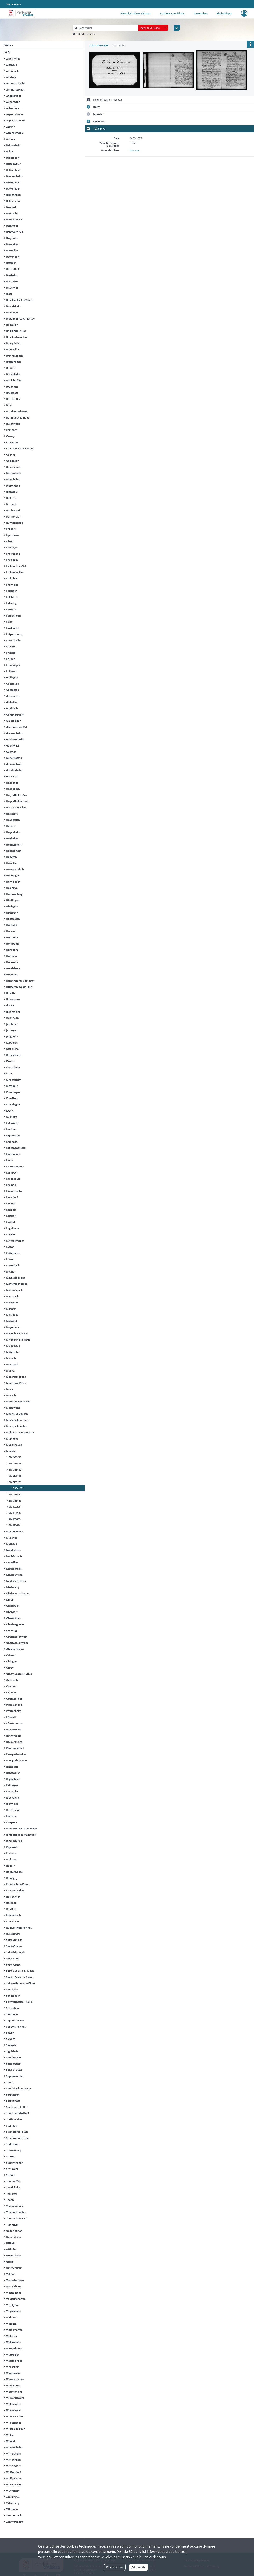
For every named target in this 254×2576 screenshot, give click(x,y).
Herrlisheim (13, 881)
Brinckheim (13, 374)
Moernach (12, 1364)
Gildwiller (12, 702)
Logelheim (12, 1228)
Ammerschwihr (15, 83)
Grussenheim (14, 733)
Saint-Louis (13, 1958)
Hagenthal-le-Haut (17, 801)
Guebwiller (12, 745)
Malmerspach (14, 1290)
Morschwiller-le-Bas (18, 1401)
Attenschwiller (15, 133)
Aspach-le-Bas (14, 114)
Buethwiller (13, 399)
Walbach (11, 2323)
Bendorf (11, 207)
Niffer (9, 1599)
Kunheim (11, 1117)
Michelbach (13, 1345)
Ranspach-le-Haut (17, 1760)
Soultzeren (12, 2094)
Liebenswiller (14, 1191)
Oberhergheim (15, 1624)
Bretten (10, 368)
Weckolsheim (14, 2360)
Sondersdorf (13, 2063)
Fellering (11, 603)
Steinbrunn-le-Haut (18, 2138)
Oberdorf (11, 1612)
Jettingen (11, 1030)
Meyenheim (13, 1327)
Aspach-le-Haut (15, 120)
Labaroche (12, 1123)
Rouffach (11, 1909)
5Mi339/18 (15, 1475)
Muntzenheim (14, 1531)
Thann (10, 2200)
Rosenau (11, 1902)
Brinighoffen (13, 380)
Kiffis (9, 1073)
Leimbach (12, 1172)
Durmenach (13, 516)
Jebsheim (12, 1024)
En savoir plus (114, 2567)
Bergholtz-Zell (14, 232)
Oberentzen (13, 1618)
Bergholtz (12, 238)
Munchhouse (14, 1445)
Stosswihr (12, 2169)
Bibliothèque (224, 13)
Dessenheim (13, 473)
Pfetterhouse (14, 1723)
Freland (10, 652)
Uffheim (11, 2243)
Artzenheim (13, 108)
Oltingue (11, 1661)
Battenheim (13, 188)
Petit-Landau (14, 1704)
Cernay (10, 436)
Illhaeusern (13, 999)
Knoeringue (13, 1092)
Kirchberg (12, 1086)
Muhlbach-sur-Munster (20, 1432)
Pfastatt (11, 1717)
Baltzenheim (13, 170)
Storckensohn (14, 2162)
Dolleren (11, 498)
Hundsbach (13, 968)
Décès (7, 52)
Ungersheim (13, 2255)
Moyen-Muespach (17, 1414)
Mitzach (11, 1358)
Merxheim (12, 1315)
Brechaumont (14, 355)
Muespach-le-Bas (16, 1426)
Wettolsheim (14, 2391)
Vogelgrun (12, 2305)
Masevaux (12, 1302)
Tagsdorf (11, 2193)
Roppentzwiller (15, 1890)
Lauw (9, 1160)
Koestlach (12, 1098)
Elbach (10, 541)
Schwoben (12, 2008)
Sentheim (12, 2014)
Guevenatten (14, 758)
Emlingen (12, 547)
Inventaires (201, 13)
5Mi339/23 (15, 1500)
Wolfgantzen (14, 2478)
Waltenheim (13, 2342)
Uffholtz (11, 2249)
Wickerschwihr (15, 2398)
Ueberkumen (14, 2230)
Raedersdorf (13, 1735)
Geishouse (12, 683)
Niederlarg (12, 1587)
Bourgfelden (13, 343)
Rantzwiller (13, 1773)
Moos (9, 1389)
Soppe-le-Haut (15, 2076)
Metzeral (11, 1321)
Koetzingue (13, 1104)
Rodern (10, 1865)
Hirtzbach (12, 912)
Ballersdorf (12, 157)
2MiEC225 (15, 1506)
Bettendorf (12, 256)
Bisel (9, 293)
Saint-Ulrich (13, 1964)
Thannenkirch (14, 2206)
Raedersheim (14, 1742)
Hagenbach (13, 789)
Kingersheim (13, 1079)
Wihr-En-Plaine (15, 2416)
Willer (9, 2435)
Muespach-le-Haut (17, 1420)
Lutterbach (13, 1265)
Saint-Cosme (14, 1946)
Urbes (9, 2261)
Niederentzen (14, 1574)
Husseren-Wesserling (19, 987)
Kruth (9, 1110)
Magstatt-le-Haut (16, 1284)
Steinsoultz (13, 2144)
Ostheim (11, 1692)
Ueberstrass (13, 2237)
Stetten (10, 2156)
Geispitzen (12, 690)
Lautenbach (13, 1154)
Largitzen (12, 1141)
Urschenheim (14, 2268)
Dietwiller (12, 491)
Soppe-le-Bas (14, 2070)
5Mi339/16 (15, 1463)
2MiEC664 (15, 1525)
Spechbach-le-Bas (16, 2107)
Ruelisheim (13, 1921)
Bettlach (11, 263)
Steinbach (12, 2125)
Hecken (10, 826)
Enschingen (13, 553)
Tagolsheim (13, 2187)
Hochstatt (12, 925)
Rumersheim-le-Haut (19, 1927)
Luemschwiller (15, 1240)
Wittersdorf (13, 2466)
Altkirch (11, 77)
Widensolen (13, 2404)
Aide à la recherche (86, 34)
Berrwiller (12, 250)
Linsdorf (11, 1216)
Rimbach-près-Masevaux (21, 1834)
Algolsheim (13, 58)
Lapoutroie (13, 1135)
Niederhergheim (16, 1581)
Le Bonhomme (15, 1166)
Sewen (10, 2032)
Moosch (11, 1395)
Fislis (9, 621)
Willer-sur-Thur (15, 2428)
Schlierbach (13, 1995)
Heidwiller (12, 838)
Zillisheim (12, 2509)
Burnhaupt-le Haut (17, 417)
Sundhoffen (13, 2181)
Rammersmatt (15, 1748)
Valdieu (10, 2274)
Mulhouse (12, 1438)
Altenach (11, 64)
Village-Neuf (13, 2292)
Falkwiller (12, 584)
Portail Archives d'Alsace (136, 13)
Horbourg (12, 949)
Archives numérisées (172, 13)
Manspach (12, 1296)
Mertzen (11, 1308)
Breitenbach (13, 362)
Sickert (10, 2039)
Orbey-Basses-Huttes (19, 1673)
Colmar (10, 454)
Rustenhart (13, 1933)
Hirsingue (12, 906)
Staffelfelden (14, 2119)
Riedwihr (11, 1816)
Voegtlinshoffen (16, 2299)
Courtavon (12, 461)
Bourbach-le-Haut (17, 337)
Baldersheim (13, 145)
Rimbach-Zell (14, 1841)
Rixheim (11, 1853)
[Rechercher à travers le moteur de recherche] (107, 28)
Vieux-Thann (13, 2286)
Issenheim (12, 1018)
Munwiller (12, 1537)
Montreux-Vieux (16, 1383)
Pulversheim (13, 1729)
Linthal (10, 1222)
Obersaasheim (15, 1649)
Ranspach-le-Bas (16, 1754)
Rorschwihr (13, 1896)
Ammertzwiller (15, 89)
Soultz (10, 2082)
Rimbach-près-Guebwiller (21, 1828)
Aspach (10, 126)
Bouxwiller (12, 349)
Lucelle (10, 1234)
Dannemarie (13, 467)
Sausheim (12, 1989)
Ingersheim (13, 1011)
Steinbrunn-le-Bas (17, 2131)
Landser (11, 1129)
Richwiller (12, 1803)
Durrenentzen (14, 522)
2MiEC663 (15, 1519)
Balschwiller (13, 163)
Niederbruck (13, 1568)
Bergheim (12, 225)
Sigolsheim (12, 2051)
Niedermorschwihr (17, 1593)
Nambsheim (13, 1550)
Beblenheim (13, 194)
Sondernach (13, 2057)
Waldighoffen (14, 2329)
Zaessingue (13, 2497)
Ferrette (11, 609)
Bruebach (12, 386)
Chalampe (12, 442)
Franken (11, 646)
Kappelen (12, 1042)
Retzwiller (12, 1791)
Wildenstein (13, 2422)
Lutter (10, 1259)
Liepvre (10, 1203)
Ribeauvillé (12, 1797)
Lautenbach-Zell (16, 1147)
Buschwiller (13, 423)
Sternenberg (13, 2150)
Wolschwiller (14, 2484)
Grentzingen (13, 720)
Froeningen (13, 665)
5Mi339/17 (15, 1469)
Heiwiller (11, 863)
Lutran (10, 1246)
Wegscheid (12, 2367)
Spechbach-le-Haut (17, 2113)
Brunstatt (12, 392)
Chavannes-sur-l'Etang (19, 448)
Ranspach (12, 1766)
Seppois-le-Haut (16, 2026)
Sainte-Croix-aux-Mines (20, 1971)
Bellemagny (13, 201)
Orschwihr (12, 1680)
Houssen (11, 956)
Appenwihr (13, 102)
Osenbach (12, 1686)
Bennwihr (12, 213)
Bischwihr (12, 287)
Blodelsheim (13, 306)
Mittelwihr (12, 1352)
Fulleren (11, 671)
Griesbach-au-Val (16, 727)
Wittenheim (13, 2459)
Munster (11, 1451)
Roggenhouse (14, 1872)
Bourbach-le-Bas (16, 331)
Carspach (11, 430)
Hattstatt (12, 813)
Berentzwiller (14, 219)
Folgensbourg (14, 634)
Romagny (12, 1878)
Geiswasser (13, 696)
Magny (10, 1271)
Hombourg (12, 943)
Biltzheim (12, 281)
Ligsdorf (11, 1209)
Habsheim (12, 782)
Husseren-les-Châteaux (20, 980)
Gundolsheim (14, 770)
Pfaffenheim (13, 1711)
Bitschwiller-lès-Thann (19, 300)
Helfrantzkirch (15, 869)
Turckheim (12, 2224)
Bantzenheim (14, 176)
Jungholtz (12, 1036)
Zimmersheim (14, 2521)
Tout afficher (99, 45)
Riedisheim (13, 1810)
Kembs (10, 1061)
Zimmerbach (14, 2515)
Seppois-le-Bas (15, 2020)
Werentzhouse (15, 2379)
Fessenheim (13, 615)
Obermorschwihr (16, 1636)
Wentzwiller (13, 2373)
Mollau (10, 1370)
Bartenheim (13, 182)
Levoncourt (13, 1178)
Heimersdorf (14, 844)
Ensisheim (12, 560)
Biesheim (11, 275)
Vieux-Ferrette (15, 2280)
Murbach (11, 1544)
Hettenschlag (14, 894)
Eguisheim (12, 535)
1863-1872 (17, 1488)
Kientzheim (13, 1067)
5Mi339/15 (15, 1457)
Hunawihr (12, 962)
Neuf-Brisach (14, 1556)
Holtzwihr (12, 937)
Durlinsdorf (13, 510)
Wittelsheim (13, 2453)
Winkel (10, 2441)
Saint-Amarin (14, 1940)
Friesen (10, 659)
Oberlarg (11, 1630)
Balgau (10, 151)
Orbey (10, 1667)
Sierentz (11, 2045)
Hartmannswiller (16, 807)
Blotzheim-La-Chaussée (20, 318)
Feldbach (11, 591)
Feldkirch (12, 597)
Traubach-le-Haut (16, 2218)
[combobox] (153, 28)
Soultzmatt (13, 2100)
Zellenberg (12, 2503)
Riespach (11, 1822)
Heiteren (11, 857)
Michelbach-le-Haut (18, 1339)
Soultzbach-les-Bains (18, 2088)
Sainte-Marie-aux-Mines (20, 1983)
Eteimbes (12, 578)
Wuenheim (12, 2490)
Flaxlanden (12, 628)
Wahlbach (12, 2317)
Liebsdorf (12, 1197)
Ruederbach (13, 1915)
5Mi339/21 (15, 1482)
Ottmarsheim (14, 1698)
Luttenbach (13, 1253)
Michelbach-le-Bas (17, 1333)
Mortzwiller (13, 1407)
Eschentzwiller (15, 572)
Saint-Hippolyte (15, 1952)
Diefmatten (13, 485)
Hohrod (11, 931)
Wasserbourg (14, 2348)
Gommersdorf (14, 714)
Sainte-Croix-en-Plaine (19, 1977)
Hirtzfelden (13, 918)
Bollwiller (12, 324)
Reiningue (12, 1785)
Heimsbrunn (13, 850)
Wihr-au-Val (13, 2410)
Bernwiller (12, 244)
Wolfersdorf (13, 2472)
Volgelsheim (13, 2311)
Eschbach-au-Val (16, 566)
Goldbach (12, 708)
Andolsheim (13, 95)
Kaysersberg (13, 1055)
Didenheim (12, 479)
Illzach (10, 1005)
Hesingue (12, 888)
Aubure (10, 139)
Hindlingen (12, 900)
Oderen (10, 1655)
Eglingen (11, 529)
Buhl (9, 405)
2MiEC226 (15, 1513)
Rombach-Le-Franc (17, 1884)
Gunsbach (12, 776)
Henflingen (13, 875)
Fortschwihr (13, 640)
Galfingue (12, 677)
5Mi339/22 (15, 1494)
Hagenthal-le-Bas (16, 795)
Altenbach (12, 71)
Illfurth (10, 993)
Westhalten (13, 2385)
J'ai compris (138, 2567)
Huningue (12, 974)
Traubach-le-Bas (16, 2212)
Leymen (11, 1185)
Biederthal (12, 269)
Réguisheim (13, 1779)
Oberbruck (12, 1605)
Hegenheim (13, 832)
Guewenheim (14, 764)
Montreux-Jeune (16, 1376)
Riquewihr (12, 1847)
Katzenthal (12, 1048)
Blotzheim (12, 312)
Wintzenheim (14, 2447)
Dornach (11, 504)
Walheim (11, 2336)
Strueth (10, 2175)
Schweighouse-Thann (19, 2001)
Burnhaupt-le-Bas (16, 411)
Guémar (11, 751)
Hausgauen (13, 819)
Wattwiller (12, 2354)
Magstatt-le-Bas (15, 1277)
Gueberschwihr (15, 739)
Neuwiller (12, 1562)
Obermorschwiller (17, 1643)
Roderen (11, 1859)
